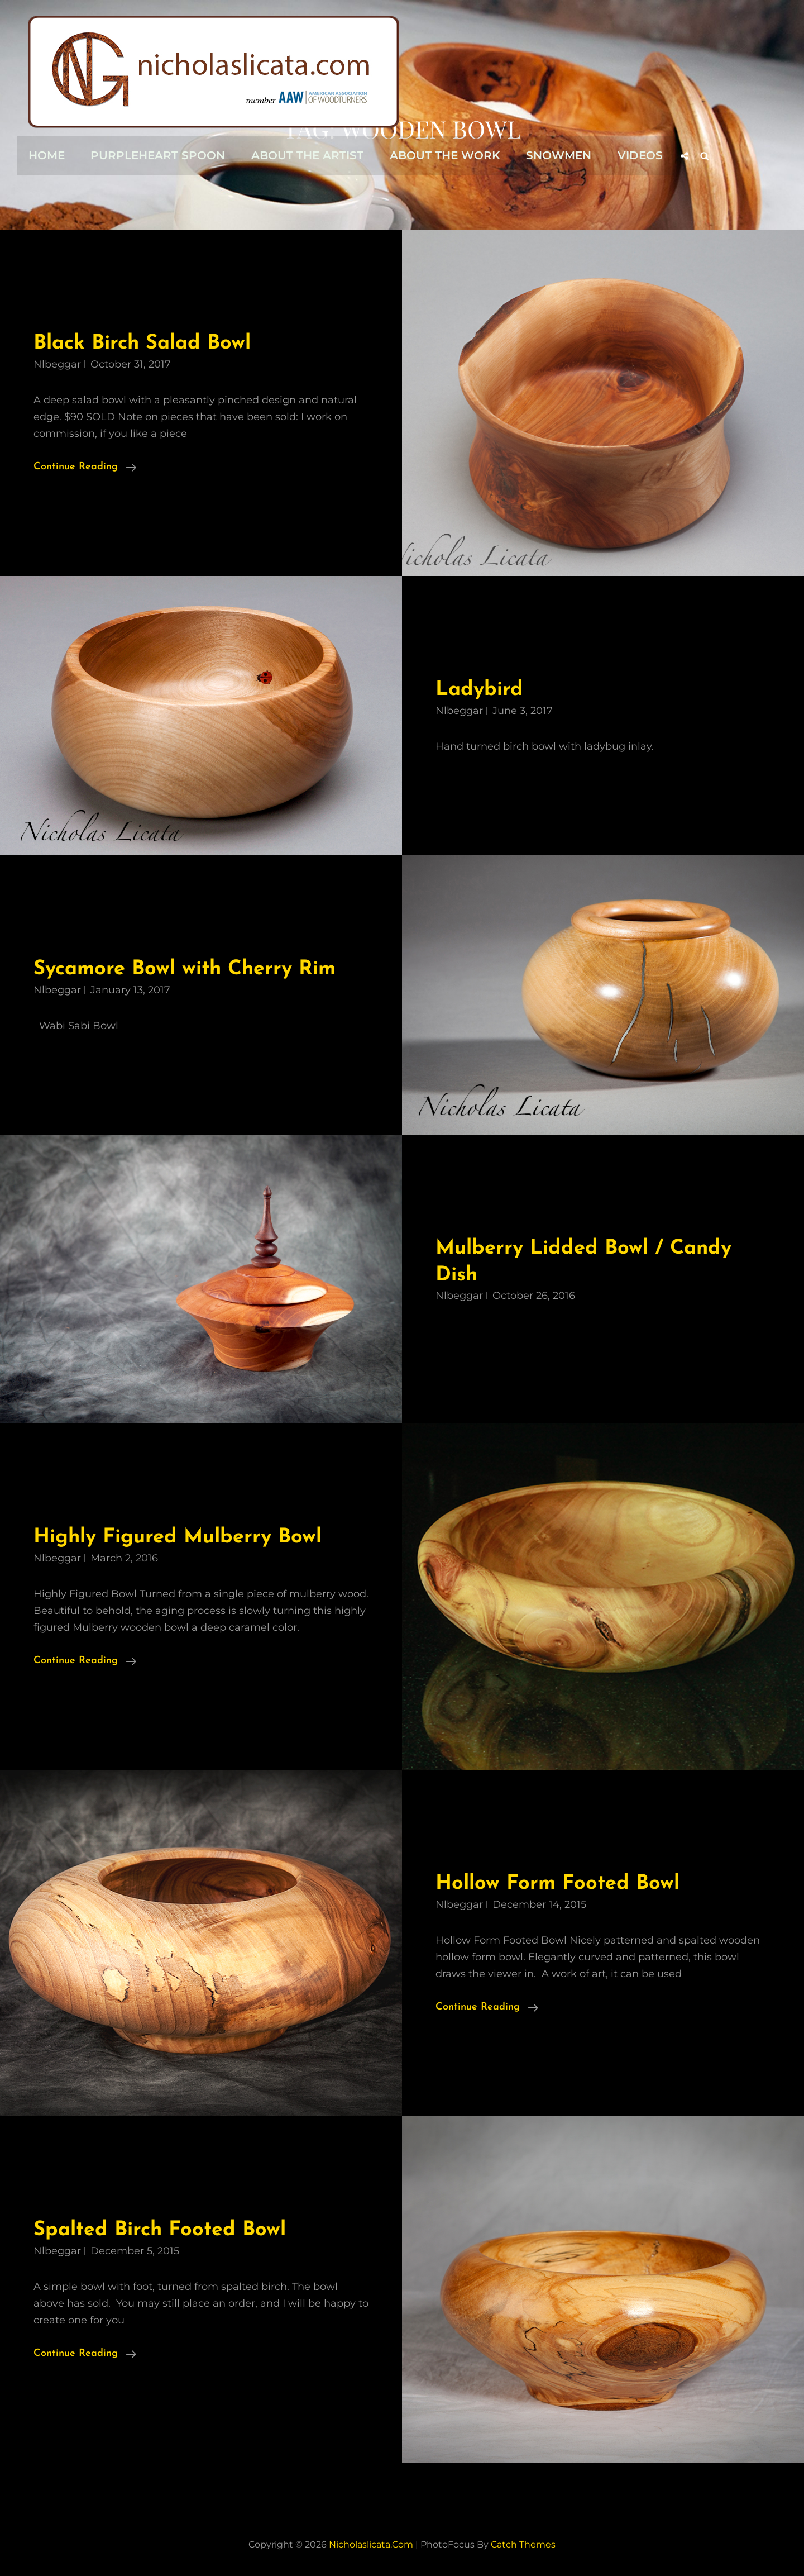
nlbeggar (57, 364)
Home (46, 154)
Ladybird (480, 689)
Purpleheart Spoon (156, 154)
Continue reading (85, 467)
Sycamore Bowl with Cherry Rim (189, 969)
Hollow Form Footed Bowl (559, 1883)
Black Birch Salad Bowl (146, 343)
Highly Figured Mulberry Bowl (181, 1537)
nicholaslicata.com (371, 2544)
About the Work (441, 154)
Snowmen (554, 154)
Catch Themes (523, 2544)
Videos (635, 154)
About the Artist (305, 154)
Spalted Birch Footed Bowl (163, 2230)
